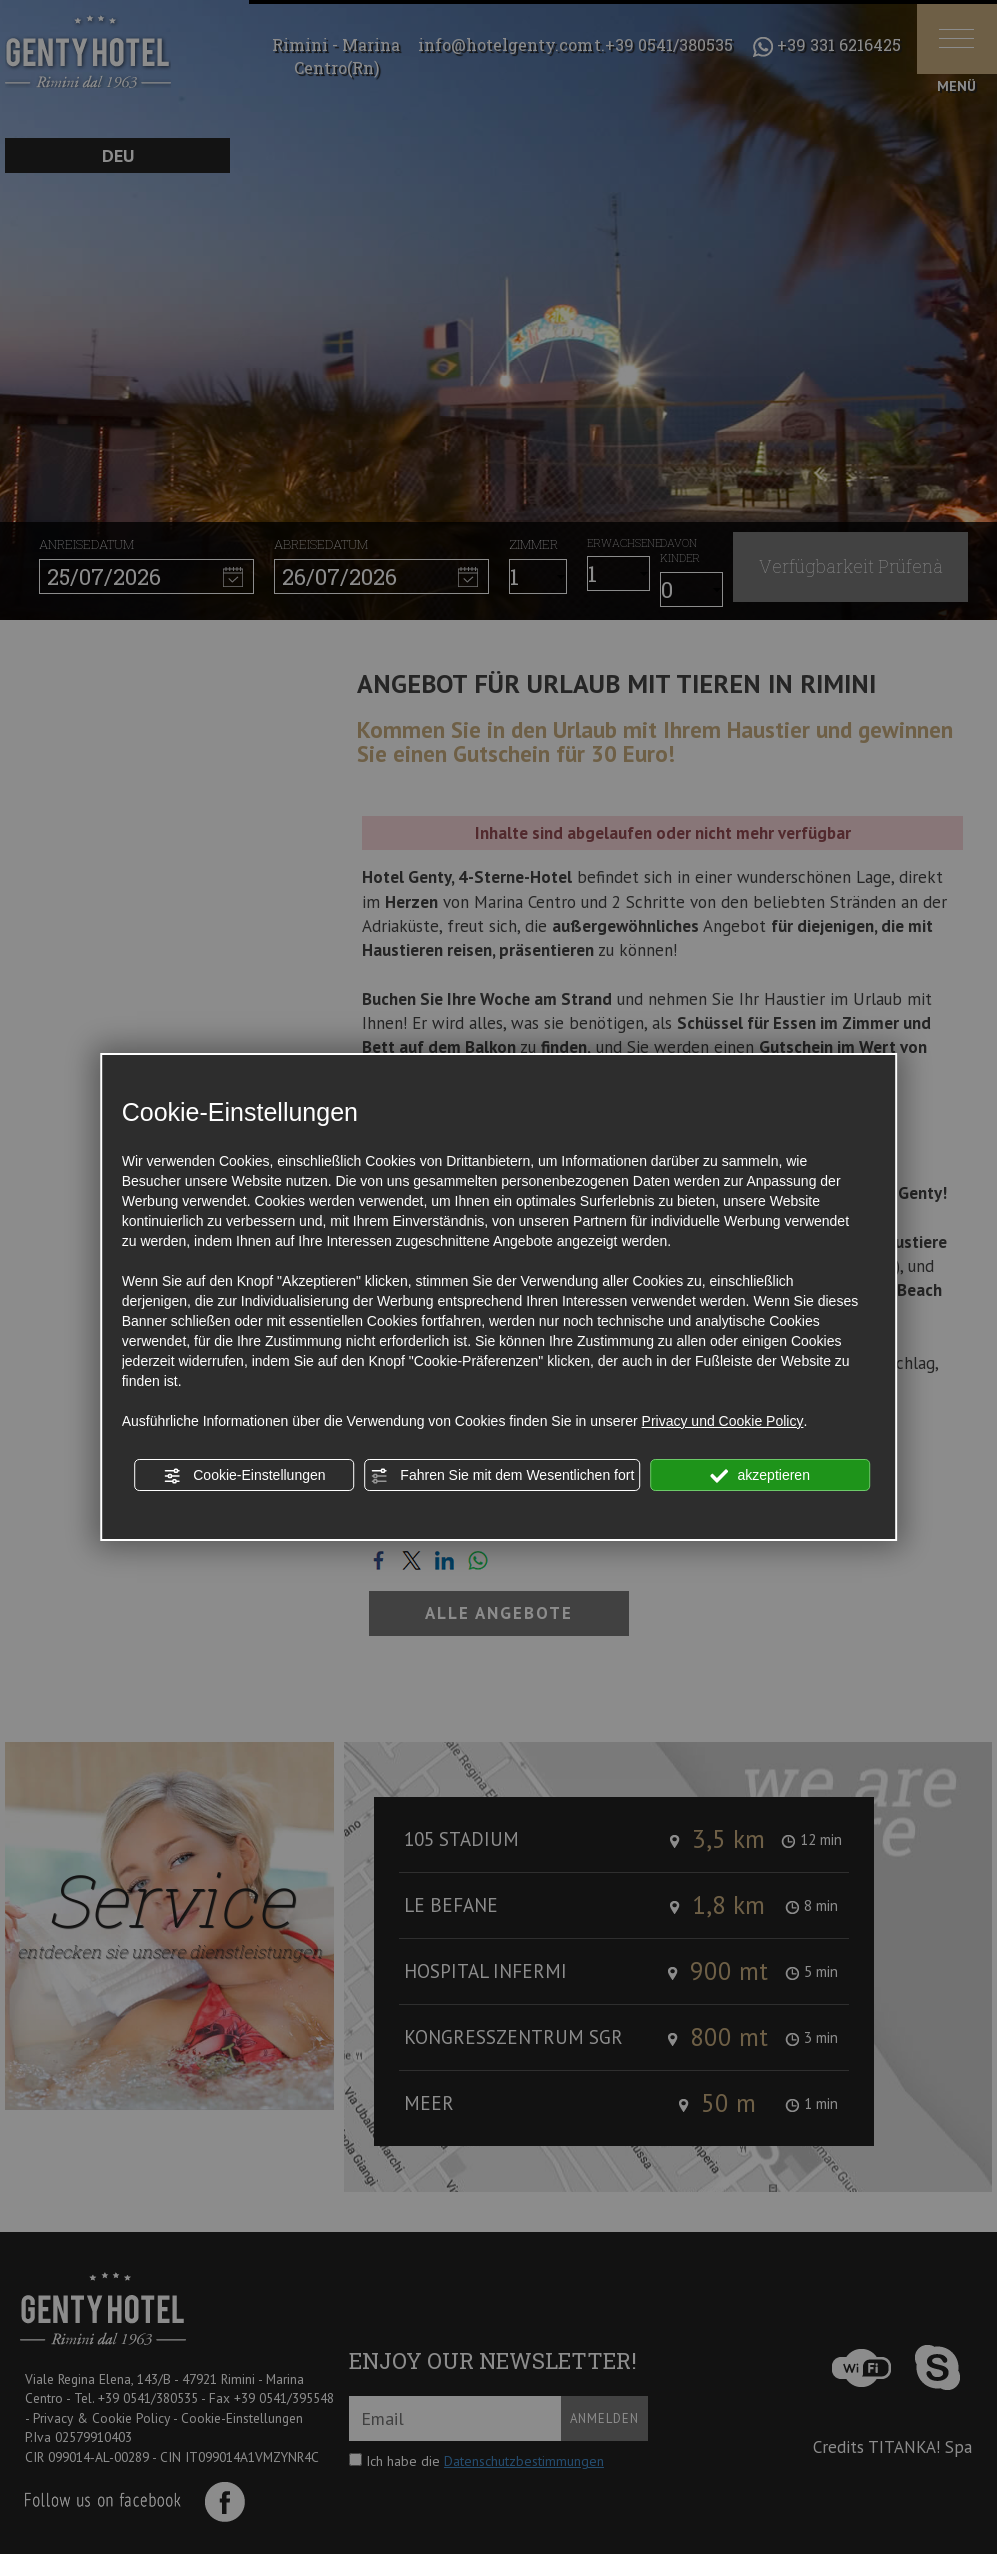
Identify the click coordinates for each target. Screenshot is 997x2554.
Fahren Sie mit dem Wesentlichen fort (502, 1476)
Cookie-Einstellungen (244, 1476)
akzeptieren (760, 1476)
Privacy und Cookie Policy (723, 1421)
